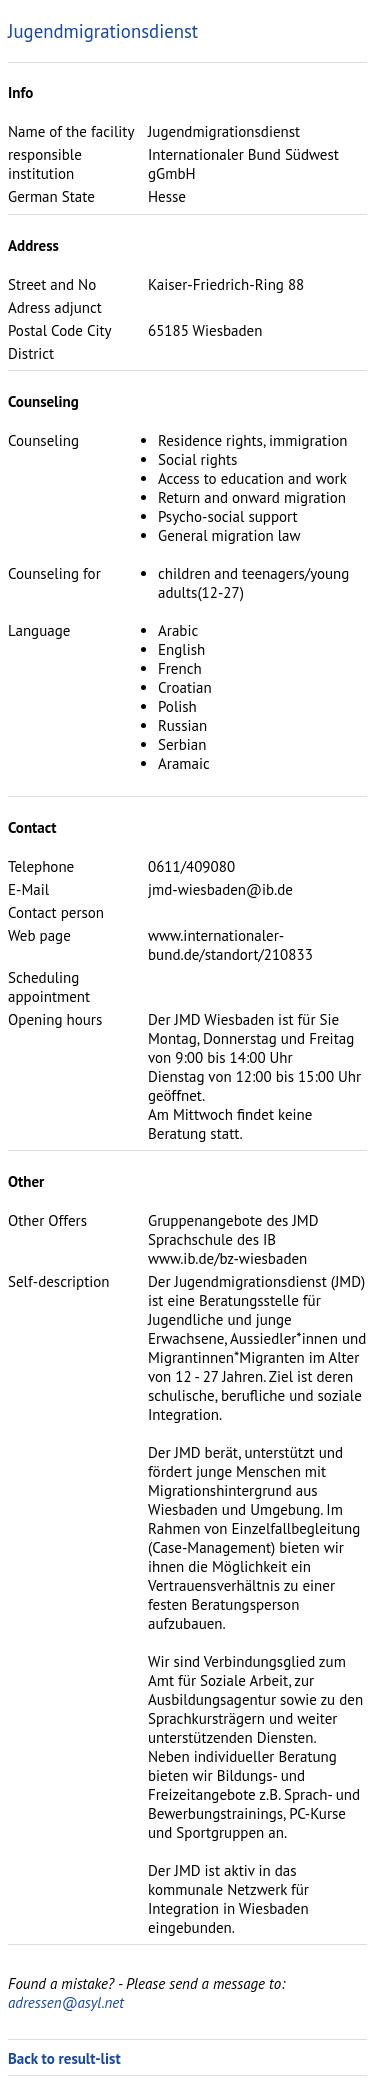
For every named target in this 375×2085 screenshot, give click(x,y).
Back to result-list (64, 2058)
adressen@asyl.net (66, 2002)
